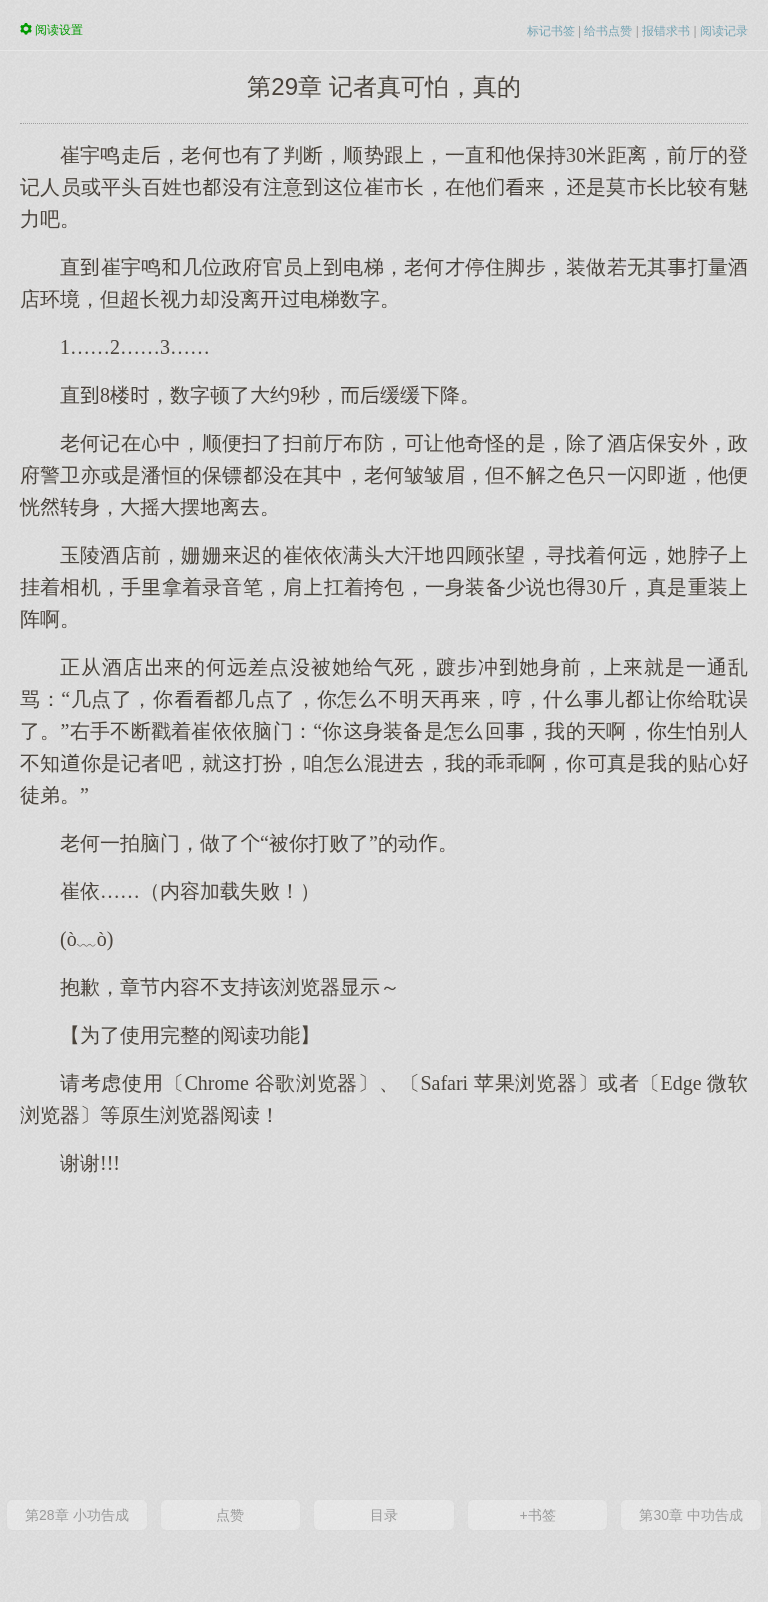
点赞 (230, 1515)
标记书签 (551, 31)
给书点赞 (608, 31)
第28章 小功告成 (76, 1515)
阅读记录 (724, 31)
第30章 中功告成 (690, 1515)
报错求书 (666, 31)
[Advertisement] (384, 1336)
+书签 (537, 1515)
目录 (384, 1515)
